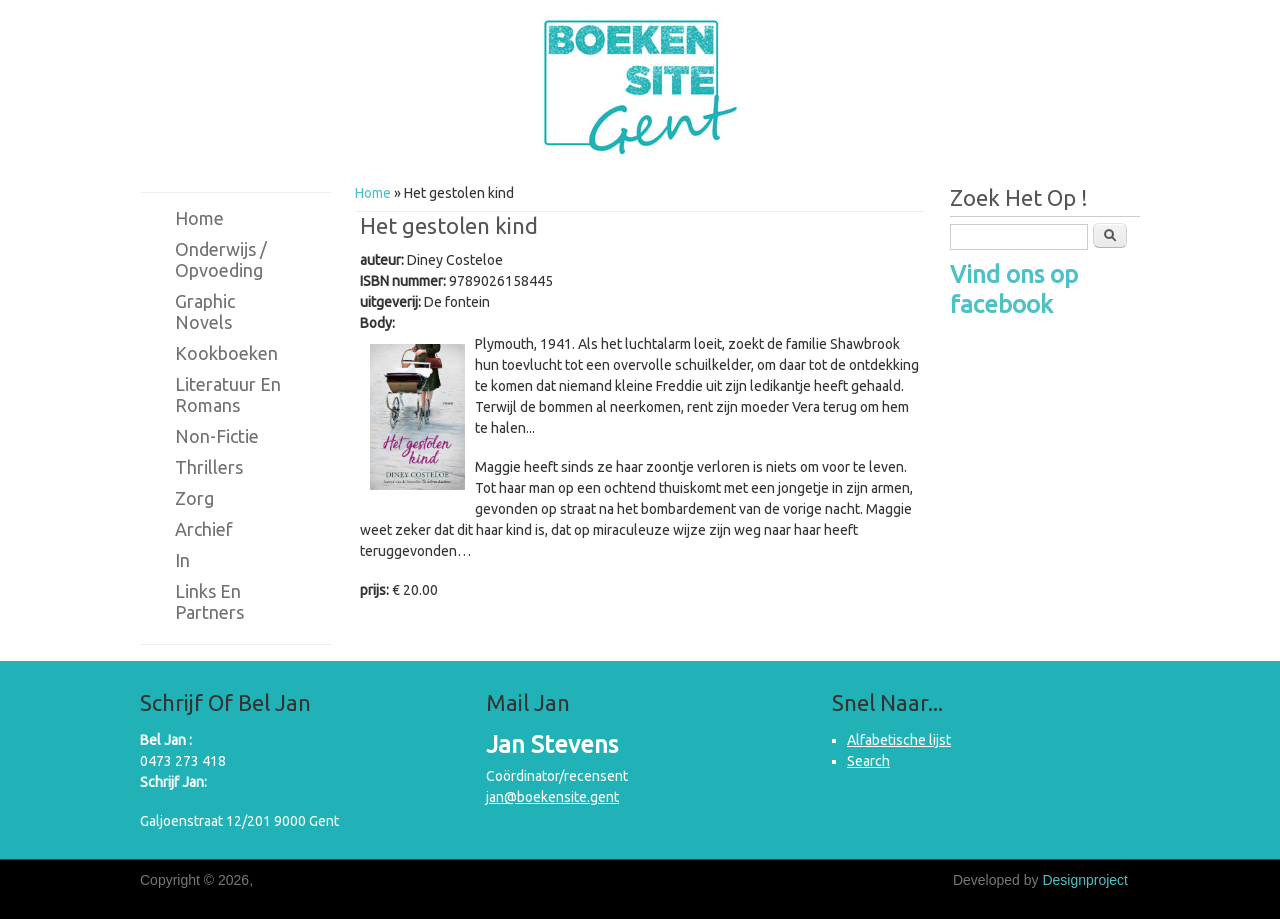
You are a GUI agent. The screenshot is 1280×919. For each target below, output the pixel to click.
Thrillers (209, 467)
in (182, 560)
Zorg (194, 498)
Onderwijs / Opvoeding (221, 259)
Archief (204, 529)
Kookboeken (226, 353)
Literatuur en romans (228, 394)
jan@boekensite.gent (552, 797)
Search (868, 761)
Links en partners (209, 601)
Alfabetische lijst (899, 740)
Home (373, 193)
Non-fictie (217, 436)
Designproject (1085, 880)
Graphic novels (205, 311)
